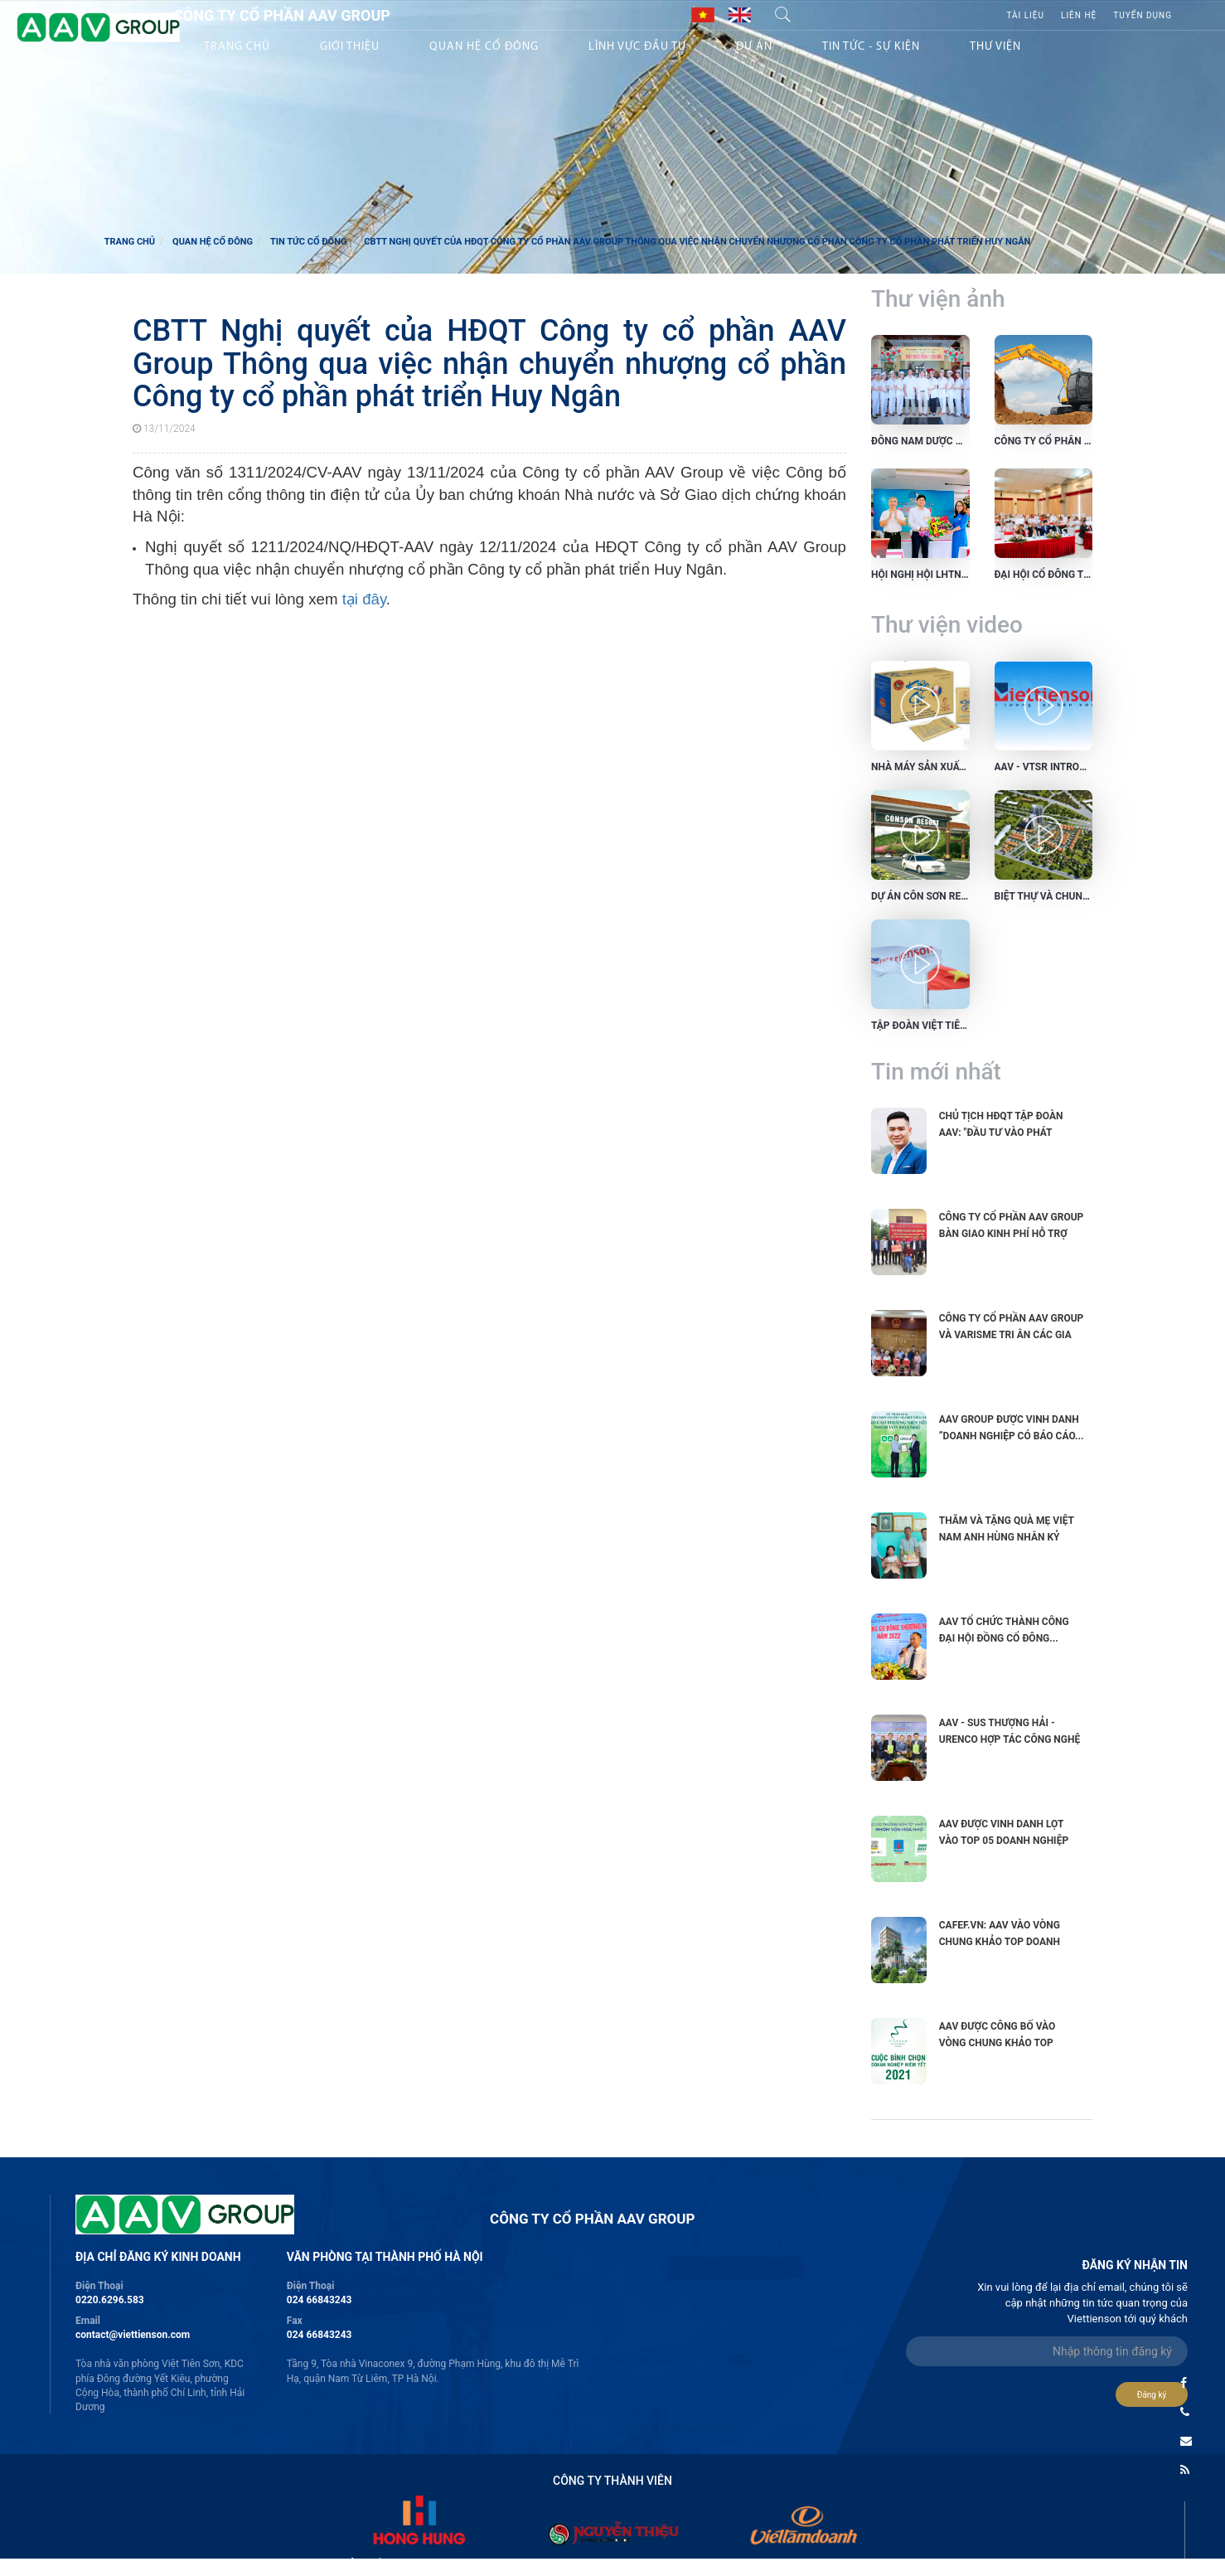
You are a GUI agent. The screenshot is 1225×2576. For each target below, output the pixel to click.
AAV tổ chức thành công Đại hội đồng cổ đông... (1004, 1630)
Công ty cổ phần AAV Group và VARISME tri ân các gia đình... (1011, 1334)
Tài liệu (1025, 15)
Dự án (754, 47)
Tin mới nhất (936, 1071)
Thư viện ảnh (938, 299)
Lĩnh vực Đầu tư (637, 47)
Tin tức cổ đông (308, 241)
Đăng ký (1152, 2394)
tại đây (364, 599)
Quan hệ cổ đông (212, 241)
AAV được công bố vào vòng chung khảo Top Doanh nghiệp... (997, 2043)
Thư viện (995, 47)
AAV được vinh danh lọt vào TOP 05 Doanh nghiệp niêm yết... (1003, 1840)
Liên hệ (1079, 15)
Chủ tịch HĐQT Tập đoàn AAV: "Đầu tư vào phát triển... (1001, 1132)
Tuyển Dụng (1142, 15)
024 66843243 (319, 2300)
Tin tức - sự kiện (871, 47)
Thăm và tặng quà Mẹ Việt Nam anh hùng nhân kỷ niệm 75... (1006, 1537)
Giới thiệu (350, 47)
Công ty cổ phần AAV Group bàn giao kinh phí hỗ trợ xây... (1011, 1233)
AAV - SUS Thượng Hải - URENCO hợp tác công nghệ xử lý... (1009, 1739)
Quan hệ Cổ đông (484, 47)
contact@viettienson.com (132, 2335)
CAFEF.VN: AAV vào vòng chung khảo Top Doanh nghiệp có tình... (999, 1941)
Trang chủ (237, 47)
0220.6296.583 (109, 2300)
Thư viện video (947, 624)
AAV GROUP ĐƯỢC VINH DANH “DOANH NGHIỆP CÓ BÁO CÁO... (1011, 1428)
